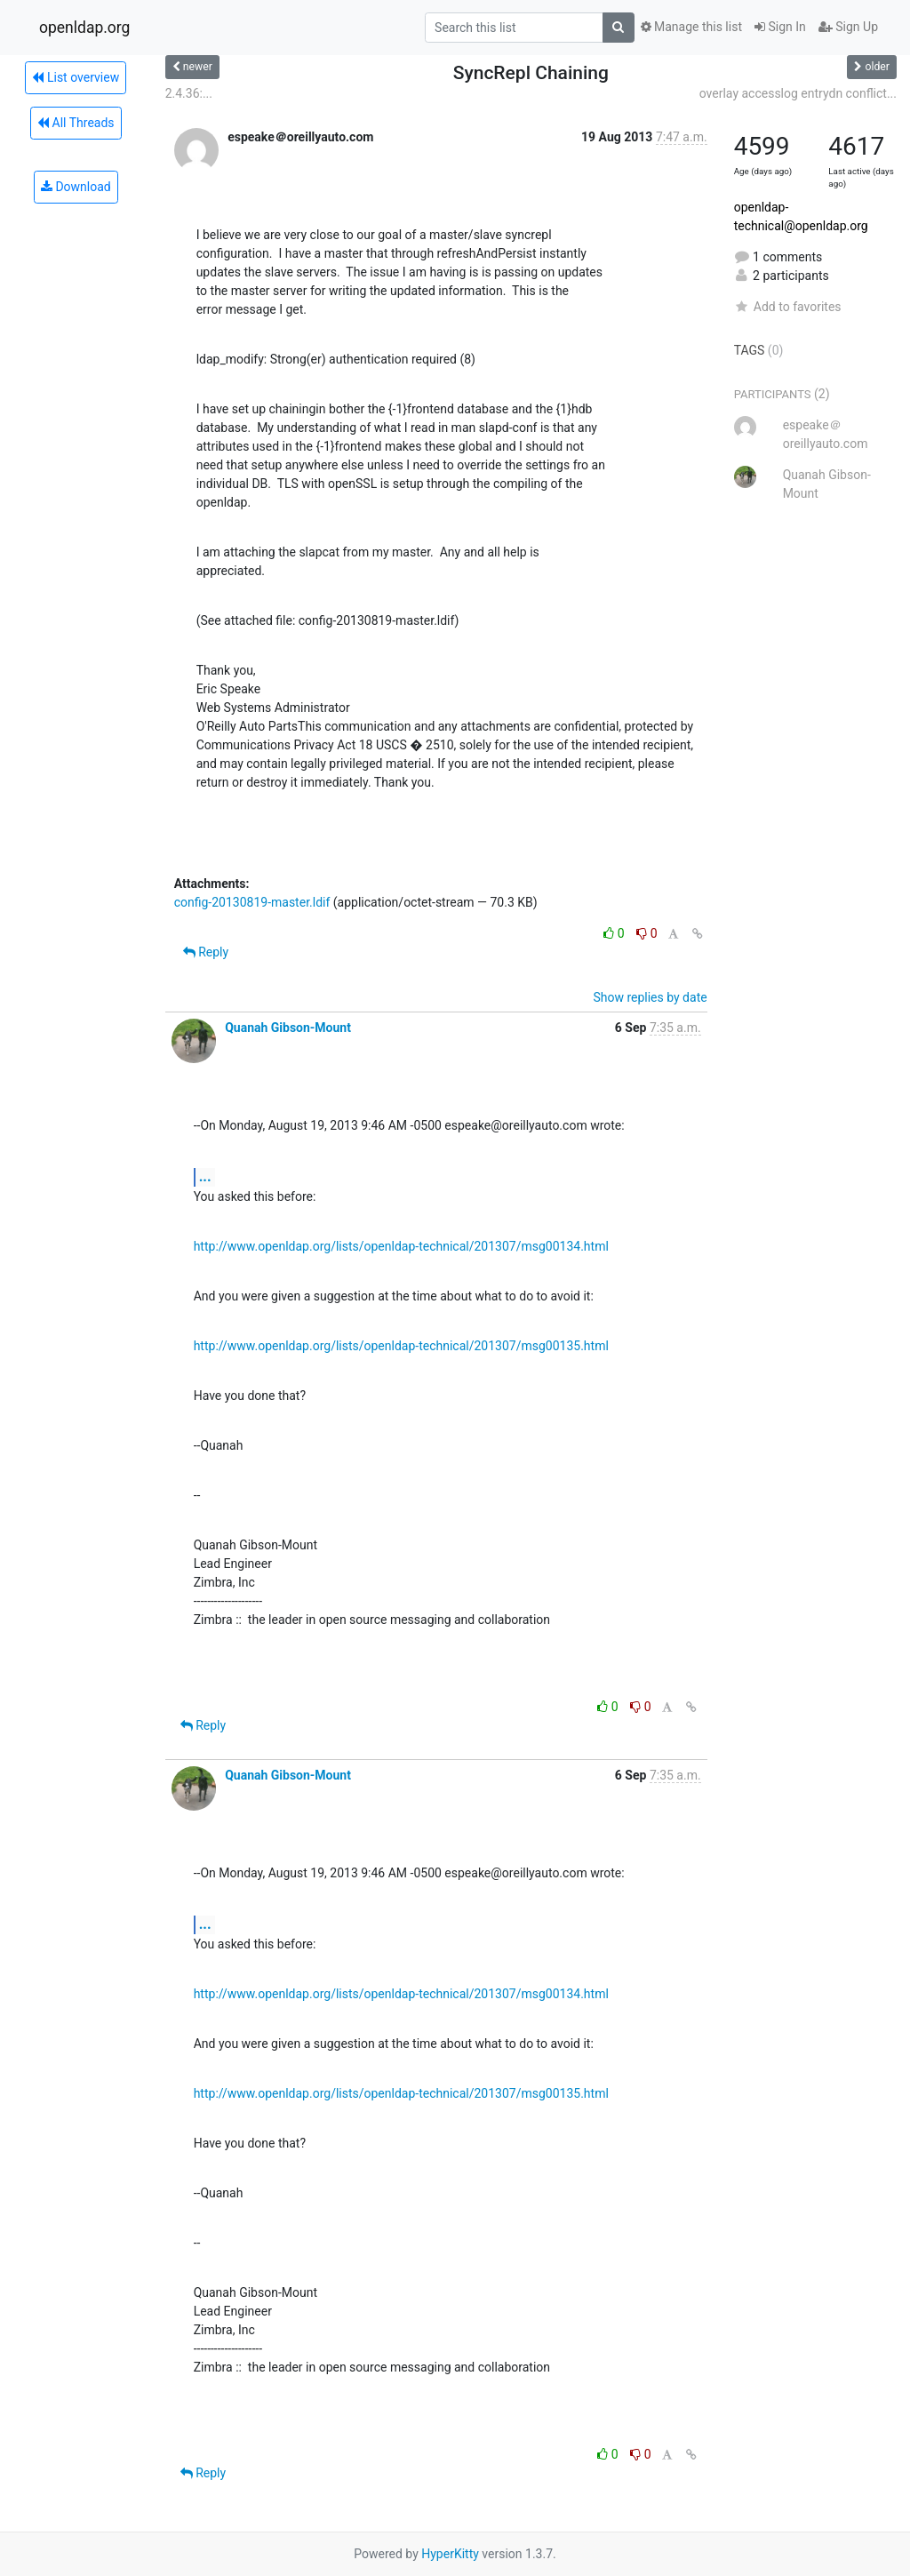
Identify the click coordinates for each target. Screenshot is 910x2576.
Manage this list (691, 27)
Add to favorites (788, 307)
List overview (75, 77)
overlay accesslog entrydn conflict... (798, 93)
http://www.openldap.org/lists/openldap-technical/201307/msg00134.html (401, 1246)
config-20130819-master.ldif (252, 902)
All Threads (75, 123)
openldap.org (84, 27)
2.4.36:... (188, 93)
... (205, 1176)
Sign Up (848, 27)
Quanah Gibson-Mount (288, 1027)
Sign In (780, 27)
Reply (205, 952)
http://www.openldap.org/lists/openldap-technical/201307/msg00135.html (401, 1346)
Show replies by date (649, 997)
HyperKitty (450, 2554)
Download (76, 187)
